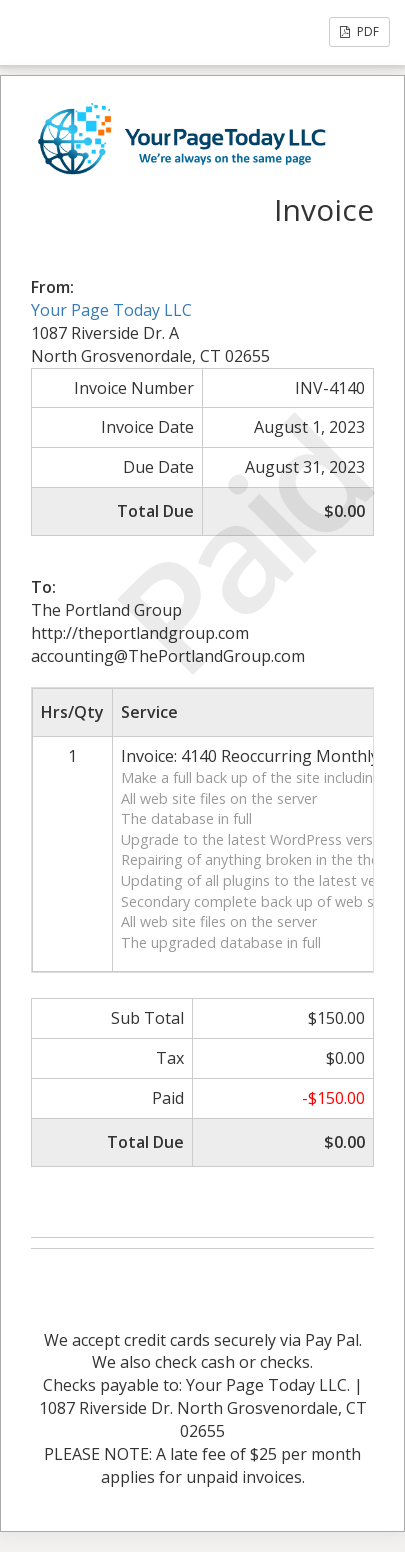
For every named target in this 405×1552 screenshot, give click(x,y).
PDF (359, 31)
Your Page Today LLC (111, 310)
